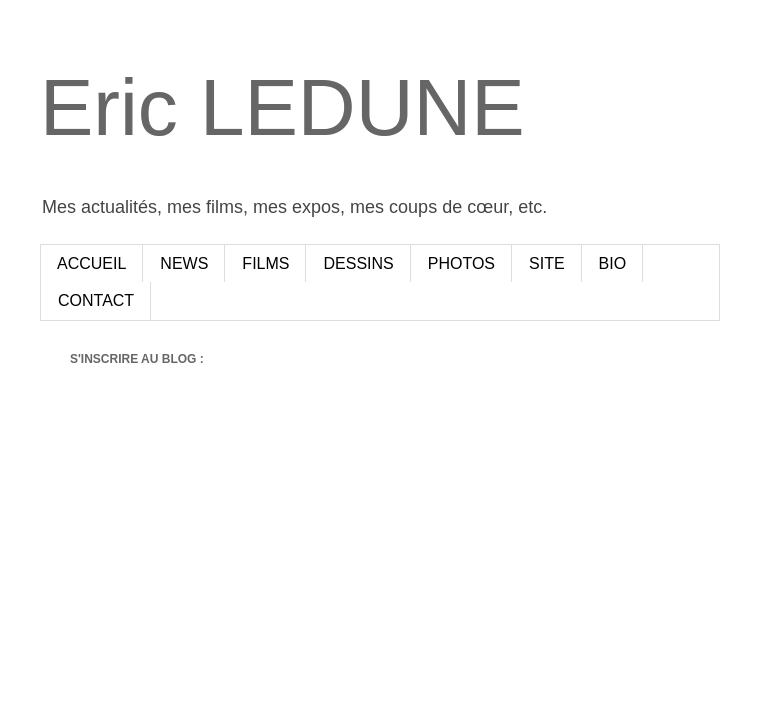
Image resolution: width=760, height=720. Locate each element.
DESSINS (358, 263)
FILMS (265, 263)
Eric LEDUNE (282, 107)
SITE (547, 263)
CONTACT (96, 300)
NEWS (184, 263)
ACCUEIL (91, 263)
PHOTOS (461, 263)
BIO (613, 263)
